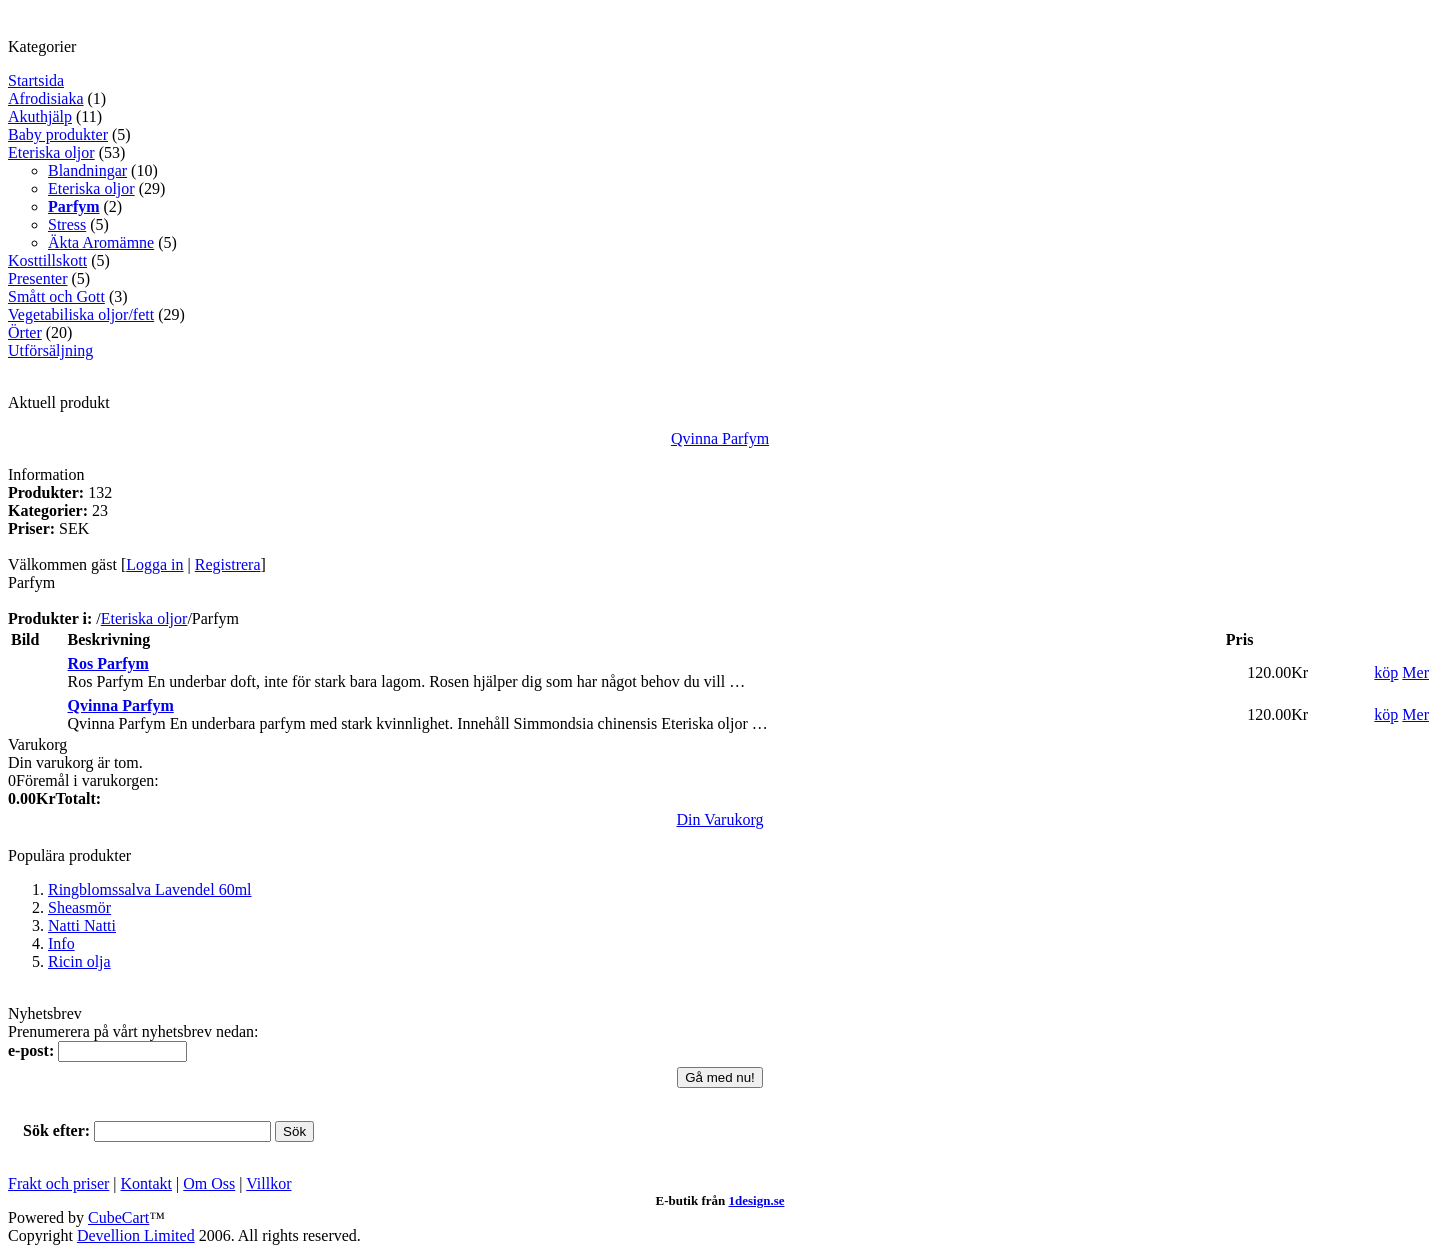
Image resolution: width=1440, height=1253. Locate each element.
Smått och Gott (56, 296)
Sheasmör (79, 907)
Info (61, 943)
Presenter (38, 278)
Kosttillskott (47, 260)
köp (1386, 672)
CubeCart (118, 1217)
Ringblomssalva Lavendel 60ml (150, 889)
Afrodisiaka (46, 98)
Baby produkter (58, 134)
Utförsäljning (50, 350)
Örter (25, 332)
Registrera (228, 564)
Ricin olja (79, 961)
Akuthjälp (40, 116)
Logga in (154, 564)
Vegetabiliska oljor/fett (81, 314)
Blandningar (87, 170)
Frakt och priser (58, 1183)
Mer (1415, 672)
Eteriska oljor (51, 152)
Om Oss (209, 1183)
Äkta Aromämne (101, 242)
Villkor (268, 1183)
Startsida (36, 80)
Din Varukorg (720, 819)
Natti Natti (82, 925)
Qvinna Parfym (720, 438)
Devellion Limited (136, 1235)
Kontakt (147, 1183)
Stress (67, 224)
